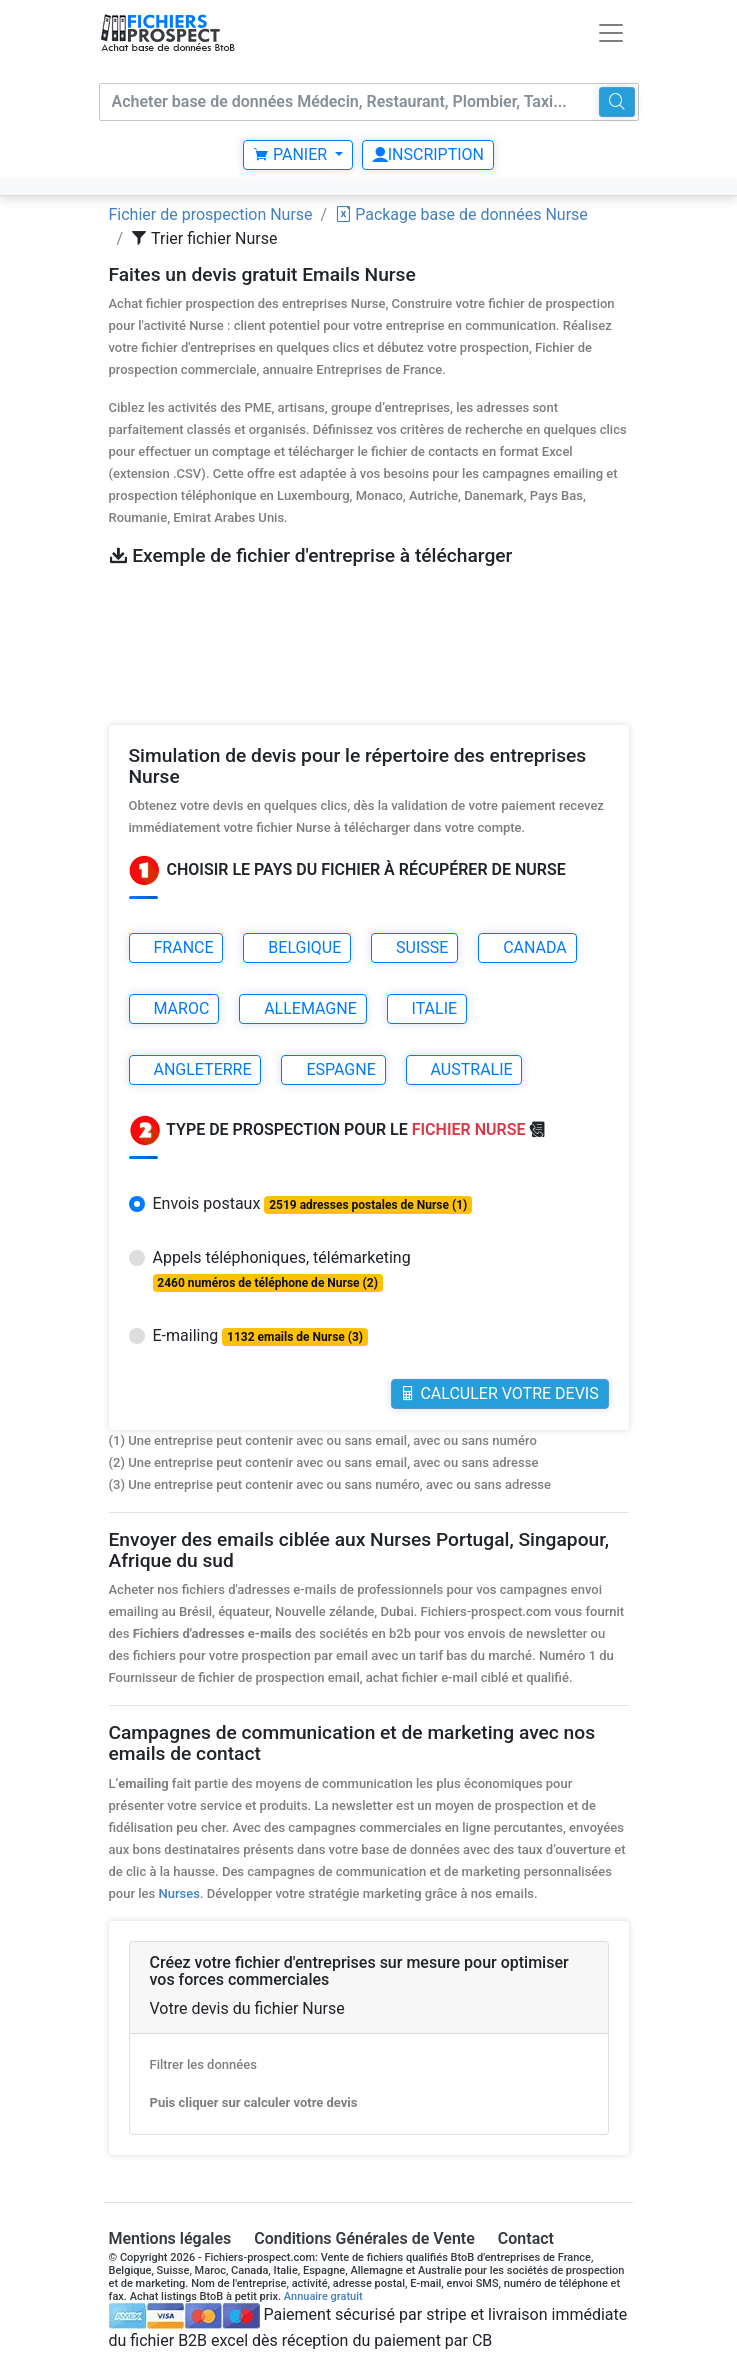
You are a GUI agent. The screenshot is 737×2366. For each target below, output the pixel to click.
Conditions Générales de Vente (364, 2238)
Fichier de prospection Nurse (211, 214)
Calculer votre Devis (499, 1393)
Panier (292, 154)
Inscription (428, 154)
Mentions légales (170, 2238)
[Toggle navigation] (611, 33)
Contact (526, 2238)
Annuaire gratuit (323, 2296)
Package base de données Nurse (461, 214)
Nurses (178, 1893)
